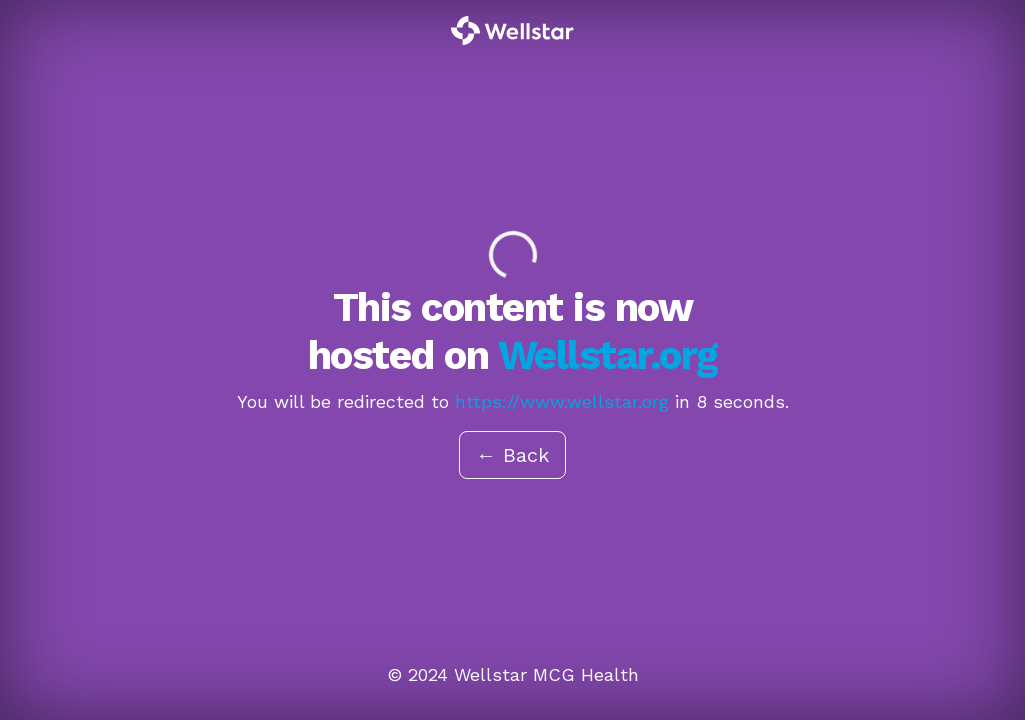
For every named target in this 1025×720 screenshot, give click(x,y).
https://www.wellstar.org (562, 401)
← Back (512, 455)
